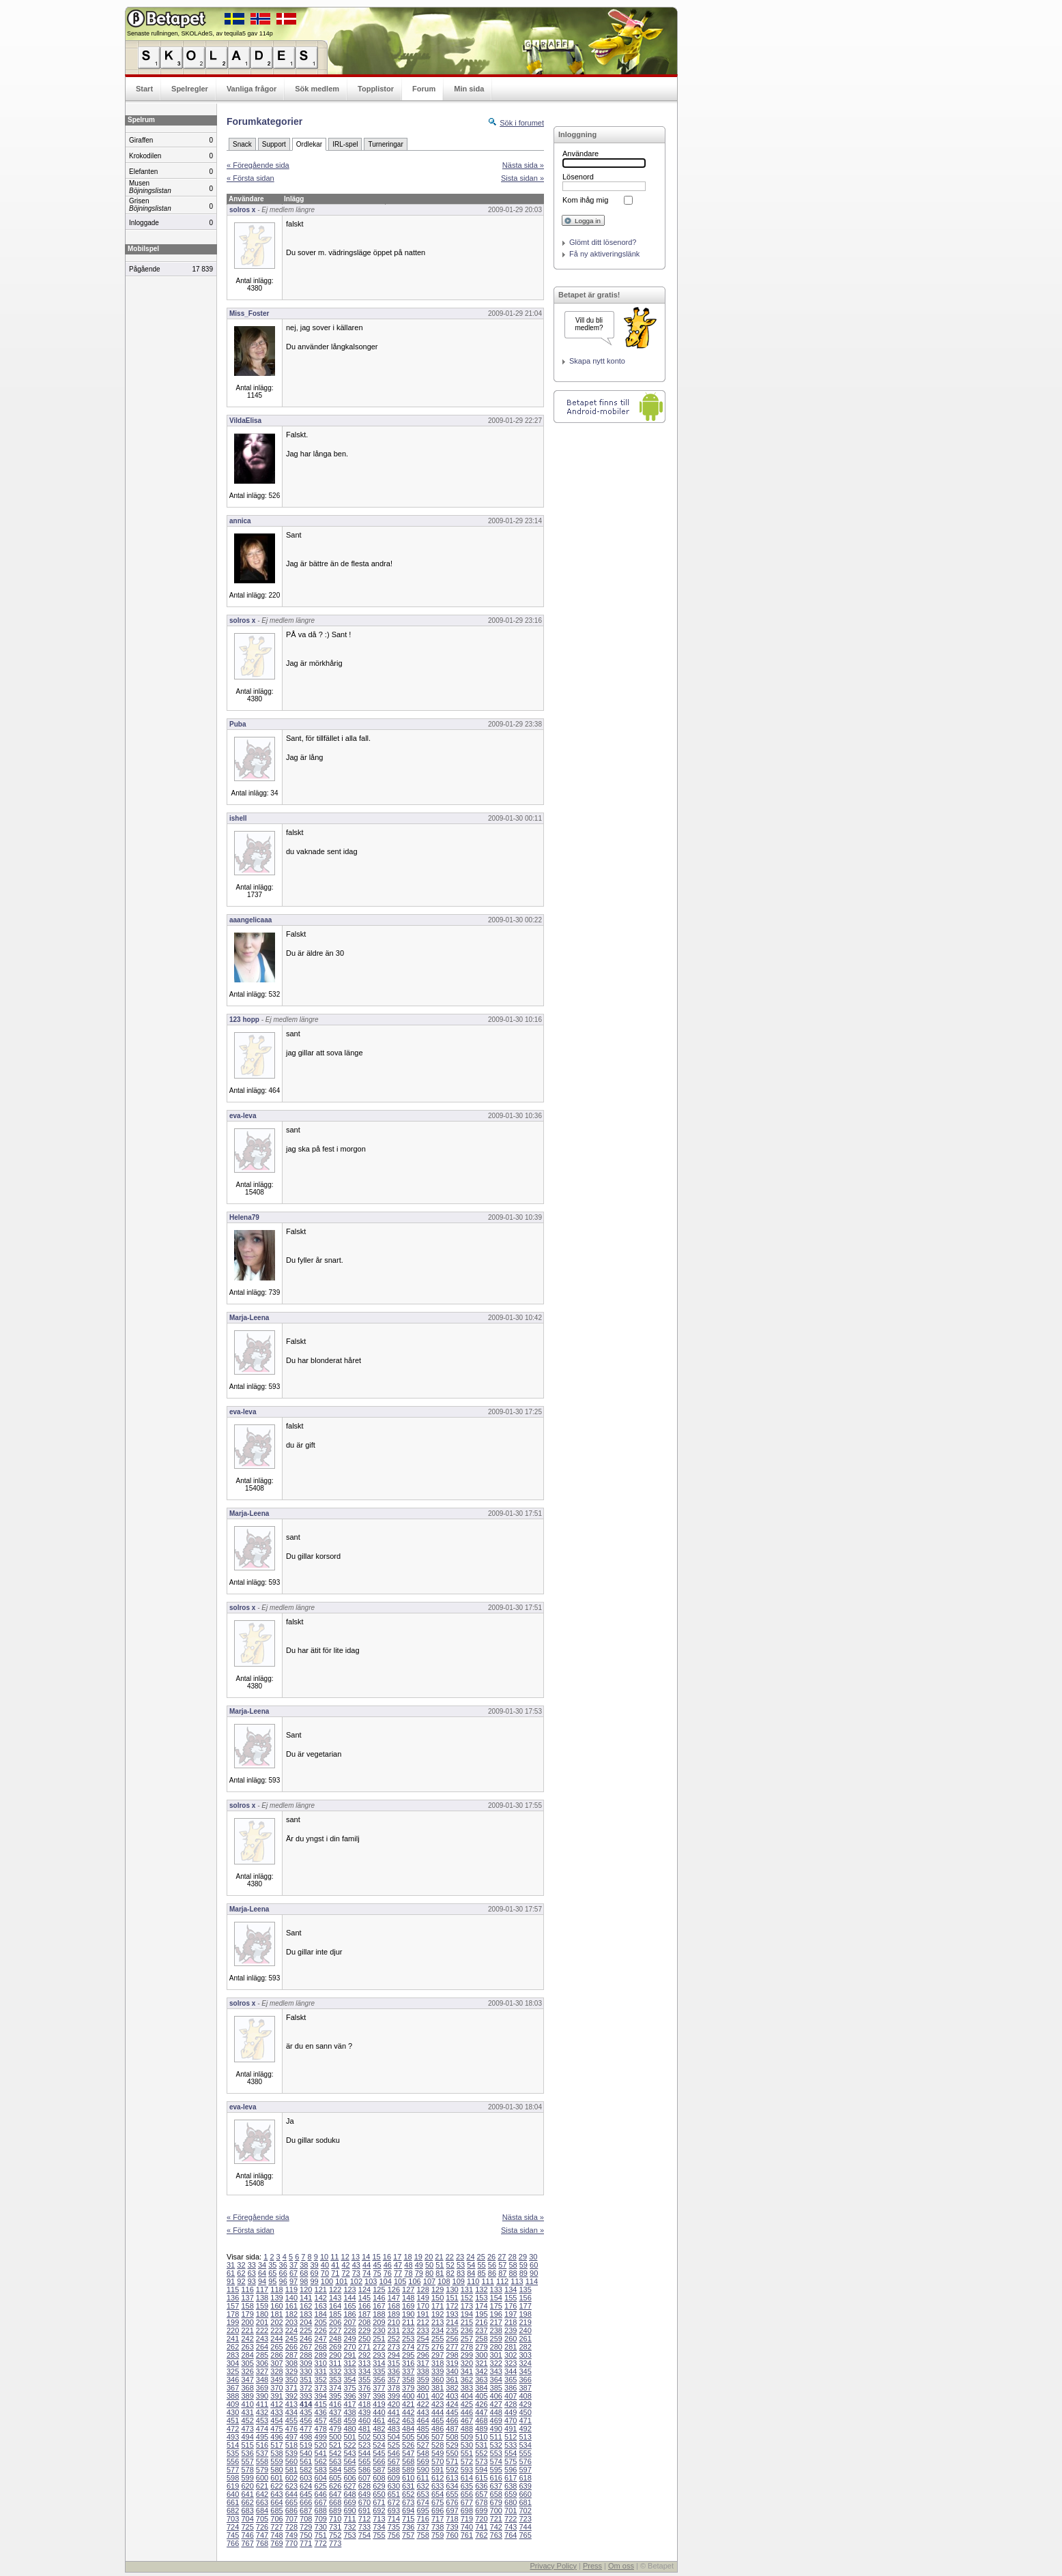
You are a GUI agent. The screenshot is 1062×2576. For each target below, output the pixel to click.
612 (437, 2478)
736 (408, 2527)
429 (525, 2404)
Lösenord (578, 177)
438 (349, 2412)
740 (467, 2527)
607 (364, 2478)
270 (349, 2347)
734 (379, 2527)
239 (510, 2330)
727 (276, 2527)
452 (247, 2420)
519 (306, 2445)
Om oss (621, 2566)
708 (306, 2519)
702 (525, 2510)
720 (481, 2519)
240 (525, 2330)
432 (262, 2412)
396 (349, 2396)
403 (452, 2396)
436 (321, 2412)
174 (481, 2306)
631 (408, 2486)
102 (356, 2281)
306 (262, 2363)
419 (379, 2404)
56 (492, 2265)
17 (397, 2257)
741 (481, 2527)
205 (321, 2322)
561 (306, 2461)
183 (306, 2314)
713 (379, 2519)
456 (306, 2420)
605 (335, 2478)
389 (247, 2396)
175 (496, 2306)
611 (422, 2478)
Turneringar (385, 144)
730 (321, 2527)
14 (366, 2257)
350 (291, 2379)
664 (276, 2502)
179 (247, 2314)
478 (321, 2429)
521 (335, 2445)
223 (276, 2330)
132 (481, 2289)
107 (429, 2281)
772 (321, 2543)
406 (496, 2396)
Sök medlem (317, 89)
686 (291, 2510)
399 (394, 2396)
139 (276, 2298)
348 (262, 2379)
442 (408, 2412)
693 (394, 2510)
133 (496, 2289)
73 (356, 2273)
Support (274, 144)
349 (276, 2379)
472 (233, 2429)
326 (247, 2371)
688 (321, 2510)
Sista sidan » (522, 178)
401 (422, 2396)
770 (291, 2543)
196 (496, 2314)
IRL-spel (345, 144)
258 (481, 2338)
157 (233, 2306)
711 (349, 2519)
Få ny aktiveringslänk (604, 254)
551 (467, 2453)
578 (247, 2469)
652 (408, 2494)
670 (364, 2502)
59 (523, 2265)
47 (398, 2265)
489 (481, 2429)
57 (502, 2265)
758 (422, 2535)
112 (502, 2281)
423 (437, 2404)
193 (452, 2314)
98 (304, 2281)
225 (306, 2330)
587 (379, 2469)
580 (276, 2469)
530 (467, 2445)
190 (408, 2314)
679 (496, 2502)
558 (262, 2461)
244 (276, 2338)
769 (276, 2543)
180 (262, 2314)
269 (335, 2347)
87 (502, 2273)
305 (247, 2363)
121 (321, 2289)
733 (364, 2527)
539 (291, 2453)
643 (276, 2494)
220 (233, 2330)
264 (262, 2347)
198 (525, 2314)
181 (276, 2314)
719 (467, 2519)
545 (379, 2453)
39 (315, 2265)
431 (247, 2412)
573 (481, 2461)
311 (335, 2363)
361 (452, 2379)
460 (364, 2420)
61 (231, 2273)
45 (377, 2265)
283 (233, 2355)
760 (452, 2535)
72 (345, 2273)
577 (233, 2469)
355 (364, 2379)
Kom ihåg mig (585, 200)
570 (437, 2461)
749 (291, 2535)
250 (364, 2338)
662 (247, 2502)
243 (262, 2338)
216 (481, 2322)
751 (321, 2535)
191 (422, 2314)
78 (408, 2273)
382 (452, 2388)
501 (349, 2437)
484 (408, 2429)
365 (510, 2379)
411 (262, 2404)
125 (379, 2289)
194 (467, 2314)
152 (467, 2298)
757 (408, 2535)
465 (437, 2420)
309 (306, 2363)
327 (262, 2371)
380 (422, 2388)
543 (349, 2453)
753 (349, 2535)
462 (394, 2420)
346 (233, 2379)
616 (496, 2478)
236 (467, 2330)
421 (408, 2404)
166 (364, 2306)
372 (306, 2388)
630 (394, 2486)
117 (262, 2289)
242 (247, 2338)
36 (283, 2265)
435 (306, 2412)
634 (452, 2486)
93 (252, 2281)
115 (233, 2289)
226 (321, 2330)
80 (429, 2273)
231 (394, 2330)
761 (467, 2535)
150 (437, 2298)
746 (247, 2535)
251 (379, 2338)
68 (304, 2273)
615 (481, 2478)
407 (510, 2396)
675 (437, 2502)
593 (467, 2469)
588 (394, 2469)
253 (408, 2338)
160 (276, 2306)
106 (414, 2281)
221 (247, 2330)
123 (349, 2289)
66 (283, 2273)
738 (437, 2527)
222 (262, 2330)
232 (408, 2330)
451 (233, 2420)
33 (252, 2265)
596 (510, 2469)
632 (422, 2486)
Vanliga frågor (251, 89)
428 (510, 2404)
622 (276, 2486)
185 (335, 2314)
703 (233, 2519)
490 (496, 2429)
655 (452, 2494)
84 (471, 2273)
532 (496, 2445)
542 (335, 2453)
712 (364, 2519)
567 (394, 2461)
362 (467, 2379)
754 (364, 2535)
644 (291, 2494)
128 (422, 2289)
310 (321, 2363)
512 (510, 2437)
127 (408, 2289)
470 (510, 2420)
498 (306, 2437)
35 (272, 2265)
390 (262, 2396)
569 (422, 2461)
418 (364, 2404)
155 (510, 2298)
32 (241, 2265)
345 (525, 2371)
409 (233, 2404)
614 (467, 2478)
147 (394, 2298)
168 (394, 2306)
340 (452, 2371)
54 (471, 2265)
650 (379, 2494)
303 (525, 2355)
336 (394, 2371)
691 (364, 2510)
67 (293, 2273)
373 (321, 2388)
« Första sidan (250, 178)
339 (437, 2371)
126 (394, 2289)
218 (510, 2322)
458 (335, 2420)
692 (379, 2510)
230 (379, 2330)
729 (306, 2527)
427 (496, 2404)
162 (306, 2306)
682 (233, 2510)
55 (482, 2265)
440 (379, 2412)
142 (321, 2298)
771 (306, 2543)
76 (388, 2273)
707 (291, 2519)
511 (496, 2437)
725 (247, 2527)
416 (335, 2404)
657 (481, 2494)
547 (408, 2453)
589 (408, 2469)
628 (364, 2486)
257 (467, 2338)
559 (276, 2461)
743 (510, 2527)
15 (376, 2257)
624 (306, 2486)
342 (481, 2371)
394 (321, 2396)
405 (481, 2396)
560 (291, 2461)
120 (306, 2289)
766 (233, 2543)
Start (144, 89)
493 (233, 2437)
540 (306, 2453)
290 (335, 2355)
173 (467, 2306)
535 (233, 2453)
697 (452, 2510)
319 (452, 2363)
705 (262, 2519)
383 (467, 2388)
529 (452, 2445)
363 (481, 2379)
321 (481, 2363)
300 (481, 2355)
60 (534, 2265)
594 (481, 2469)
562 (321, 2461)
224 (291, 2330)
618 (525, 2478)
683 (247, 2510)
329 (291, 2371)
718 (452, 2519)
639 (525, 2486)
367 (233, 2388)
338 (422, 2371)
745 (233, 2535)
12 (345, 2257)
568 (408, 2461)
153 (481, 2298)
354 (349, 2379)
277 (452, 2347)
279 (481, 2347)
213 (437, 2322)
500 (335, 2437)
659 (510, 2494)
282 (525, 2347)
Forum (423, 89)
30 (533, 2257)
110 (473, 2281)
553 (496, 2453)
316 (408, 2363)
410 (247, 2404)
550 (452, 2453)
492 (525, 2429)
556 (233, 2461)
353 (335, 2379)
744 (525, 2527)
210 (394, 2322)
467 (467, 2420)
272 (379, 2347)
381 (437, 2388)
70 (325, 2273)
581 (291, 2469)
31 (231, 2265)
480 (349, 2429)
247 (321, 2338)
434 (291, 2412)
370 (276, 2388)
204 (306, 2322)
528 (437, 2445)
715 (408, 2519)
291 (349, 2355)
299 (467, 2355)
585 (349, 2469)
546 (394, 2453)
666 (306, 2502)
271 (364, 2347)
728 (291, 2527)
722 (510, 2519)
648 (349, 2494)
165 (349, 2306)
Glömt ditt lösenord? (602, 242)
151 (452, 2298)
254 (422, 2338)
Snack (242, 144)
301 (496, 2355)
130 (452, 2289)
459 (349, 2420)
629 (379, 2486)
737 (422, 2527)
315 (394, 2363)
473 (247, 2429)
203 (291, 2322)
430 (233, 2412)
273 (394, 2347)
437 (335, 2412)
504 (394, 2437)
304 (233, 2363)
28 (512, 2257)
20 (429, 2257)
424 (452, 2404)
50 (429, 2265)
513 (525, 2437)
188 (379, 2314)
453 (262, 2420)
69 (315, 2273)
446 (467, 2412)
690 (349, 2510)
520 (321, 2445)
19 (418, 2257)
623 (291, 2486)
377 (379, 2388)
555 (525, 2453)
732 (349, 2527)
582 (306, 2469)
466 (452, 2420)
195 (481, 2314)
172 (452, 2306)
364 (496, 2379)
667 (321, 2502)
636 (481, 2486)
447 (481, 2412)
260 (510, 2338)
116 (247, 2289)
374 (335, 2388)
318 (437, 2363)
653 (422, 2494)
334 (364, 2371)
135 (525, 2289)
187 (364, 2314)
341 (467, 2371)
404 (467, 2396)
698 (467, 2510)
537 (262, 2453)
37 (293, 2265)
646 (321, 2494)
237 (481, 2330)
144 (349, 2298)
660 (525, 2494)
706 (276, 2519)
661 (233, 2502)
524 (379, 2445)
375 (349, 2388)
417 (349, 2404)
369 (262, 2388)
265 (276, 2347)
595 (496, 2469)
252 (394, 2338)
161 (291, 2306)
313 (364, 2363)
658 (496, 2494)
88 (512, 2273)
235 (452, 2330)
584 (335, 2469)
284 (247, 2355)
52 (450, 2265)
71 (335, 2273)
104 (385, 2281)
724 (233, 2527)
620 (247, 2486)
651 (394, 2494)
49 (419, 2265)
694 (408, 2510)
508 (452, 2437)
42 (345, 2265)
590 (422, 2469)
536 (247, 2453)
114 (532, 2281)
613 (452, 2478)
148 (408, 2298)
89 (523, 2273)
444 (437, 2412)
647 (335, 2494)
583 (321, 2469)
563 (335, 2461)
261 (525, 2338)
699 (481, 2510)
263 (247, 2347)
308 (291, 2363)
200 (247, 2322)
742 (496, 2527)
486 (437, 2429)
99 (315, 2281)
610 (408, 2478)
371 (291, 2388)
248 (335, 2338)
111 (487, 2281)
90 (534, 2273)
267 (306, 2347)
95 (272, 2281)
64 (262, 2273)
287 (291, 2355)
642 (262, 2494)
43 (356, 2265)
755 (379, 2535)
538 (276, 2453)
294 (394, 2355)
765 (525, 2535)
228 (349, 2330)
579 (262, 2469)
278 (467, 2347)
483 (394, 2429)
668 (335, 2502)
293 (379, 2355)
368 (247, 2388)
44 (366, 2265)
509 (467, 2437)
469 (496, 2420)
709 (321, 2519)
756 (394, 2535)
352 (321, 2379)
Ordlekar (309, 144)
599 (247, 2478)
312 (349, 2363)
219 (525, 2322)
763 (496, 2535)
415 (321, 2404)
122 (335, 2289)
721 (496, 2519)
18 (407, 2257)
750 (306, 2535)
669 (349, 2502)
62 (241, 2273)
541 (321, 2453)
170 (422, 2306)
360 (437, 2379)
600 (262, 2478)
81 (439, 2273)
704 (247, 2519)
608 (379, 2478)
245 (291, 2338)
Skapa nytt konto (597, 361)
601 (276, 2478)
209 (379, 2322)
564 (349, 2461)
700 (496, 2510)
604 (321, 2478)
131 (467, 2289)
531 (481, 2445)
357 (394, 2379)
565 (364, 2461)
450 (525, 2412)
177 (525, 2306)
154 (496, 2298)
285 (262, 2355)
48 (408, 2265)
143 (335, 2298)
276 (437, 2347)
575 (510, 2461)
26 (491, 2257)
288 (306, 2355)
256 (452, 2338)
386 (510, 2388)
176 (510, 2306)
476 (291, 2429)
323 (510, 2363)
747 (262, 2535)
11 (334, 2257)
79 (419, 2273)
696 (437, 2510)
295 (408, 2355)
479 (335, 2429)
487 (452, 2429)
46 (388, 2265)
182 (291, 2314)
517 (276, 2445)
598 (233, 2478)
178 (233, 2314)
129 (437, 2289)
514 (233, 2445)
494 (247, 2437)
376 (364, 2388)
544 (364, 2453)
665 (291, 2502)
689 (335, 2510)
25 (481, 2257)
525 (394, 2445)
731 (335, 2527)
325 (233, 2371)
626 (335, 2486)
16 (387, 2257)
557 (247, 2461)
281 (510, 2347)
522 (349, 2445)
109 (459, 2281)
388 (233, 2396)
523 (364, 2445)
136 (233, 2298)
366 (525, 2379)
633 (437, 2486)
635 (467, 2486)
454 (276, 2420)
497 (291, 2437)
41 (335, 2265)
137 (247, 2298)
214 (452, 2322)
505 (408, 2437)
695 (422, 2510)
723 (525, 2519)
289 (321, 2355)
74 (366, 2273)
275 (422, 2347)
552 (481, 2453)
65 (272, 2273)
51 (439, 2265)
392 (291, 2396)
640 (233, 2494)
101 (341, 2281)
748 (276, 2535)
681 (525, 2502)
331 (321, 2371)
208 (364, 2322)
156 (525, 2298)
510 (481, 2437)
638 (510, 2486)
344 (510, 2371)
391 (276, 2396)
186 (349, 2314)
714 (394, 2519)
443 (422, 2412)
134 (510, 2289)
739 (452, 2527)
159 (262, 2306)
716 (422, 2519)
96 (283, 2281)
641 (247, 2494)
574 (496, 2461)
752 (335, 2535)
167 (379, 2306)
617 (510, 2478)
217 (496, 2322)
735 (394, 2527)
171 (437, 2306)
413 (291, 2404)
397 (364, 2396)
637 (496, 2486)
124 (364, 2289)
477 (306, 2429)
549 (437, 2453)
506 (422, 2437)
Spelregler (189, 89)
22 (450, 2257)
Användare (580, 153)
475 (276, 2429)
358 (408, 2379)
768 (262, 2543)
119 (291, 2289)
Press (592, 2566)
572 (467, 2461)
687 (306, 2510)
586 (364, 2469)
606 (349, 2478)
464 (422, 2420)
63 (252, 2273)
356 (379, 2379)
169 (408, 2306)
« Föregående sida (258, 165)
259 (496, 2338)
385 (496, 2388)
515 (247, 2445)
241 (233, 2338)
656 (467, 2494)
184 (321, 2314)
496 (276, 2437)
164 (335, 2306)
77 (398, 2273)
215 (467, 2322)
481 (364, 2429)
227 (335, 2330)
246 (306, 2338)
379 (408, 2388)
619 (233, 2486)
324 (525, 2363)
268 (321, 2347)
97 (293, 2281)
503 (379, 2437)
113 (517, 2281)
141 (306, 2298)
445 (452, 2412)
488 (467, 2429)
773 (335, 2543)
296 (422, 2355)
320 (467, 2363)
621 (262, 2486)
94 (262, 2281)
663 (262, 2502)
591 (437, 2469)
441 (394, 2412)
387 (525, 2388)
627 (349, 2486)
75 (377, 2273)
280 (496, 2347)
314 (379, 2363)
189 (394, 2314)
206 (335, 2322)
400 (408, 2396)
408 (525, 2396)
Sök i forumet (522, 123)
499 (321, 2437)
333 (349, 2371)
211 (408, 2322)
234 (437, 2330)
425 (467, 2404)
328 (276, 2371)
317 (422, 2363)
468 (481, 2420)
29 (523, 2257)
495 (262, 2437)
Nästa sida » (523, 165)
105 (400, 2281)
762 (481, 2535)
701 (510, 2510)
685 (276, 2510)
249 (349, 2338)
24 (470, 2257)
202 (276, 2322)
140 (291, 2298)
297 (437, 2355)
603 (306, 2478)
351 (306, 2379)
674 (422, 2502)
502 (364, 2437)
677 (467, 2502)
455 (291, 2420)
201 (262, 2322)
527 (422, 2445)
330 (306, 2371)
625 (321, 2486)
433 (276, 2412)
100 (327, 2281)
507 (437, 2437)
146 (379, 2298)
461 (379, 2420)
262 (233, 2347)
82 (450, 2273)
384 (481, 2388)
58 (512, 2265)
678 (481, 2502)
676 (452, 2502)
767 (247, 2543)
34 (262, 2265)
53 (461, 2265)
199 (233, 2322)
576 (525, 2461)
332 (335, 2371)
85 (482, 2273)
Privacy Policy (553, 2566)
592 (452, 2469)
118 (276, 2289)
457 (321, 2420)
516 (262, 2445)
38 (304, 2265)
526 (408, 2445)
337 (408, 2371)
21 (439, 2257)
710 (335, 2519)
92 (241, 2281)
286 (276, 2355)
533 (510, 2445)
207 (349, 2322)
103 (370, 2281)
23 (460, 2257)
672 (394, 2502)
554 (510, 2453)
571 (452, 2461)
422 (422, 2404)
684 (262, 2510)
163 (321, 2306)
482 (379, 2429)
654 (437, 2494)
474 (262, 2429)
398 (379, 2396)
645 (306, 2494)
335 (379, 2371)
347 (247, 2379)
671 (379, 2502)
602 (291, 2478)
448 (496, 2412)
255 (437, 2338)
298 (452, 2355)
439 (364, 2412)
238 (496, 2330)
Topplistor (376, 89)
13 (355, 2257)
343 (496, 2371)
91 (231, 2281)
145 (364, 2298)
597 (525, 2469)
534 (525, 2445)
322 (496, 2363)
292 (364, 2355)
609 (394, 2478)
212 (422, 2322)
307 (276, 2363)
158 (247, 2306)
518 (291, 2445)
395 (335, 2396)
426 (481, 2404)
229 (364, 2330)
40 (325, 2265)
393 (306, 2396)
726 (262, 2527)
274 (408, 2347)
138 (262, 2298)
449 (510, 2412)
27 (502, 2257)
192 (437, 2314)
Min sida (469, 89)
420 (394, 2404)
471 (525, 2420)
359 (422, 2379)
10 (324, 2257)
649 (364, 2494)
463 (408, 2420)
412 (276, 2404)
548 (422, 2453)
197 (510, 2314)
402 (437, 2396)
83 (461, 2273)
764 (510, 2535)
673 (408, 2502)
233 (422, 2330)
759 (437, 2535)
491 (510, 2429)
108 (443, 2281)
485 (422, 2429)
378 (394, 2388)
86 (492, 2273)
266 (291, 2347)
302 (510, 2355)
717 (437, 2519)
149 (422, 2298)
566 (379, 2461)
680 (510, 2502)
